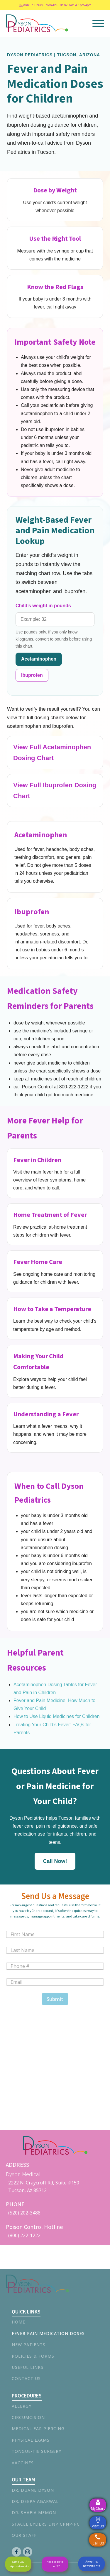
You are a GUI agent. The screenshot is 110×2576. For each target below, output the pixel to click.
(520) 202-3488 (24, 2212)
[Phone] (55, 1966)
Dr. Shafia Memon (34, 2512)
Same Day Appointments (19, 2564)
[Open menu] (98, 23)
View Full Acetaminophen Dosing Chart (52, 752)
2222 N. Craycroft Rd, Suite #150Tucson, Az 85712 (43, 2186)
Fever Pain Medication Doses (48, 2333)
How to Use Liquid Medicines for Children (56, 1716)
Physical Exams (31, 2440)
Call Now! (55, 1861)
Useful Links (27, 2367)
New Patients (28, 2344)
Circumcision (28, 2417)
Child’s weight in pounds (43, 605)
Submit (55, 1999)
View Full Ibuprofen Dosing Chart (54, 790)
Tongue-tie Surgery (36, 2451)
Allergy (21, 2406)
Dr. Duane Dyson (33, 2490)
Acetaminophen (38, 658)
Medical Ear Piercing (38, 2428)
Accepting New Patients (91, 2563)
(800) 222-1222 (24, 2235)
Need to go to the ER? (55, 2564)
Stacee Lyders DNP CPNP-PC (46, 2524)
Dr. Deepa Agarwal (35, 2501)
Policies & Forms (33, 2356)
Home (18, 2322)
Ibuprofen (32, 675)
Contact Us (26, 2378)
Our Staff (24, 2535)
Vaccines (23, 2463)
